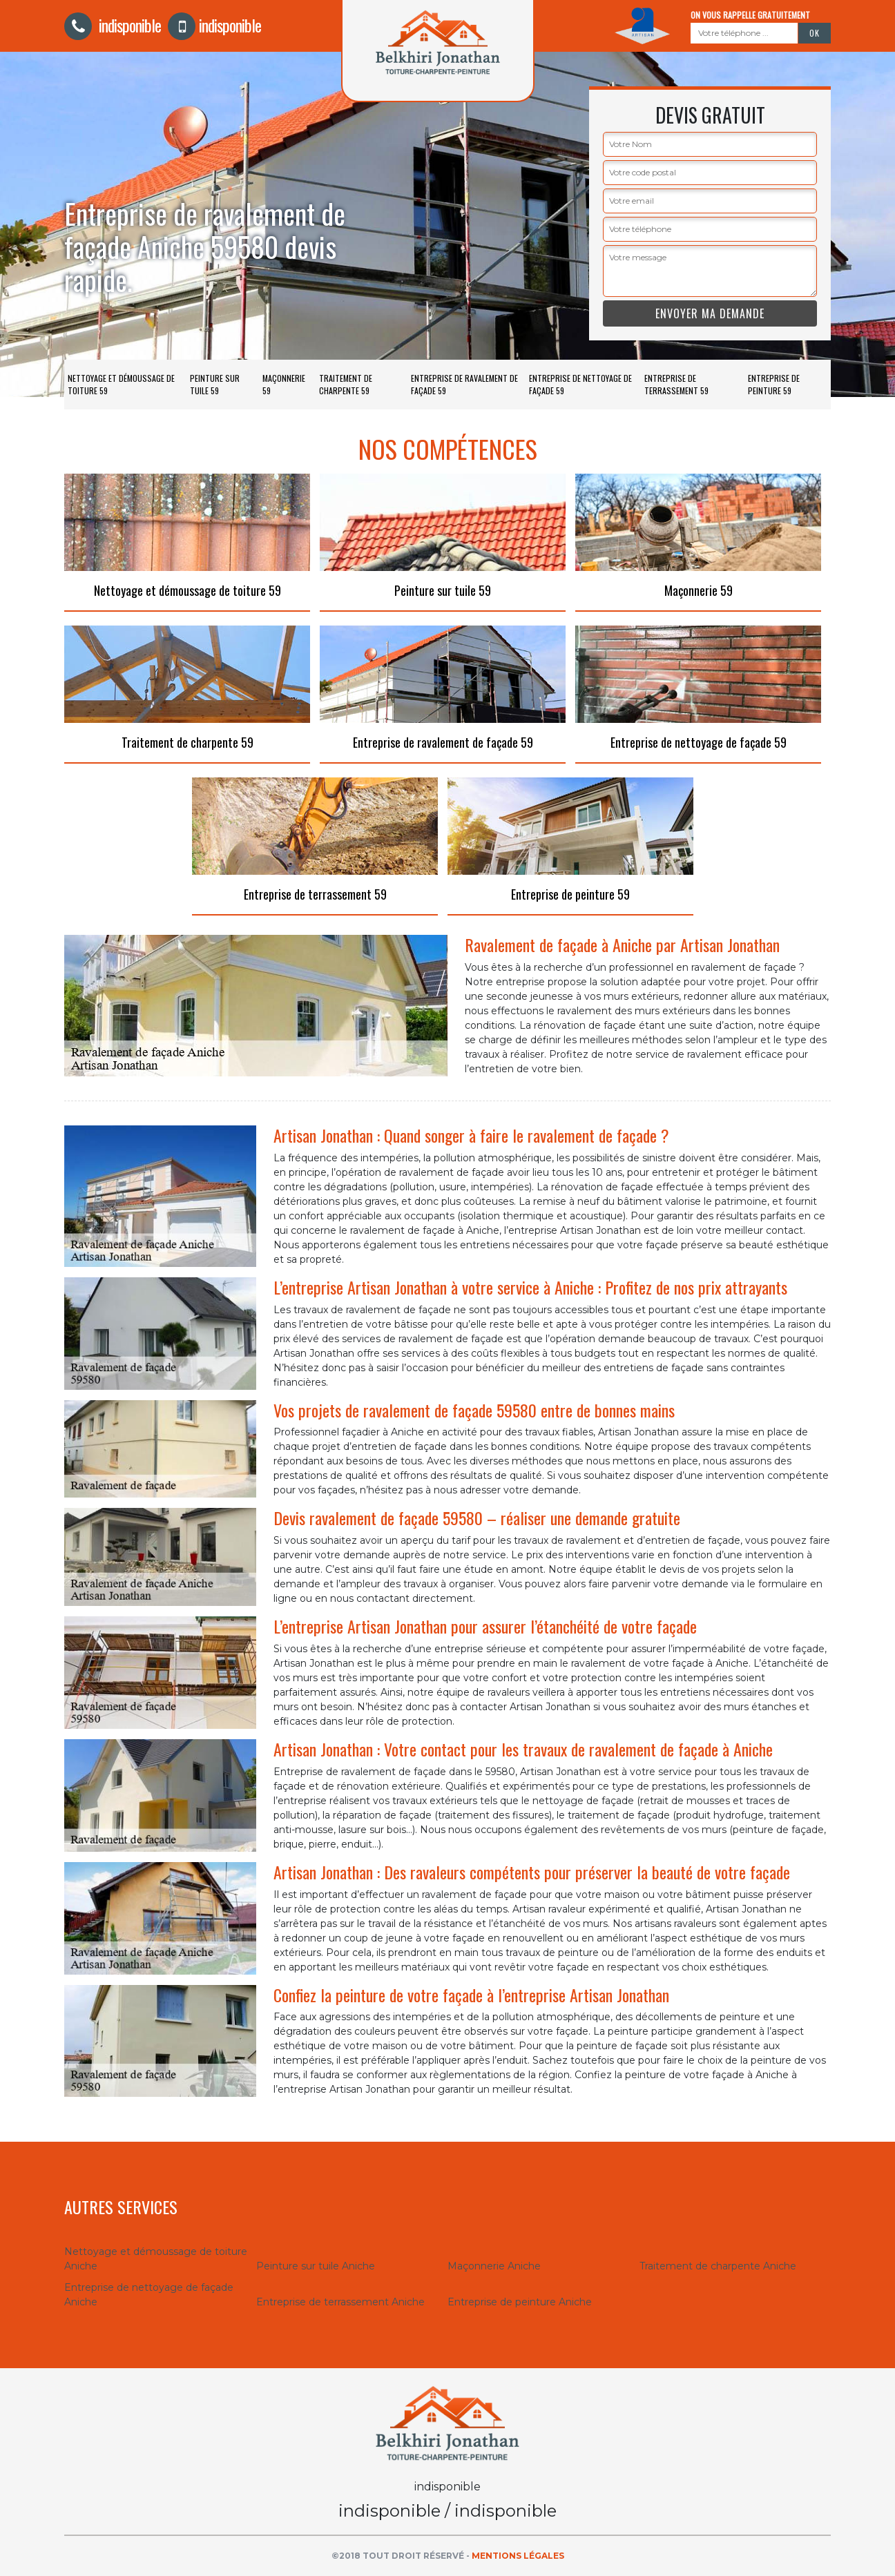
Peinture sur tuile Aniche (315, 2266)
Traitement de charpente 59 (345, 384)
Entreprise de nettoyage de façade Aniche (148, 2294)
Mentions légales (518, 2555)
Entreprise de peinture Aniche (520, 2302)
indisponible (112, 24)
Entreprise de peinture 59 (774, 384)
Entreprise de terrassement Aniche (340, 2302)
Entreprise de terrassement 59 (676, 384)
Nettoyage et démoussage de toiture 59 (121, 384)
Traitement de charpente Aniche (717, 2266)
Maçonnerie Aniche (494, 2266)
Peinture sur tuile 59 (215, 384)
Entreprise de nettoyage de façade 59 (580, 384)
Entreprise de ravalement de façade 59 (464, 384)
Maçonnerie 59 (283, 384)
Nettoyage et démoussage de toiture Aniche (155, 2258)
